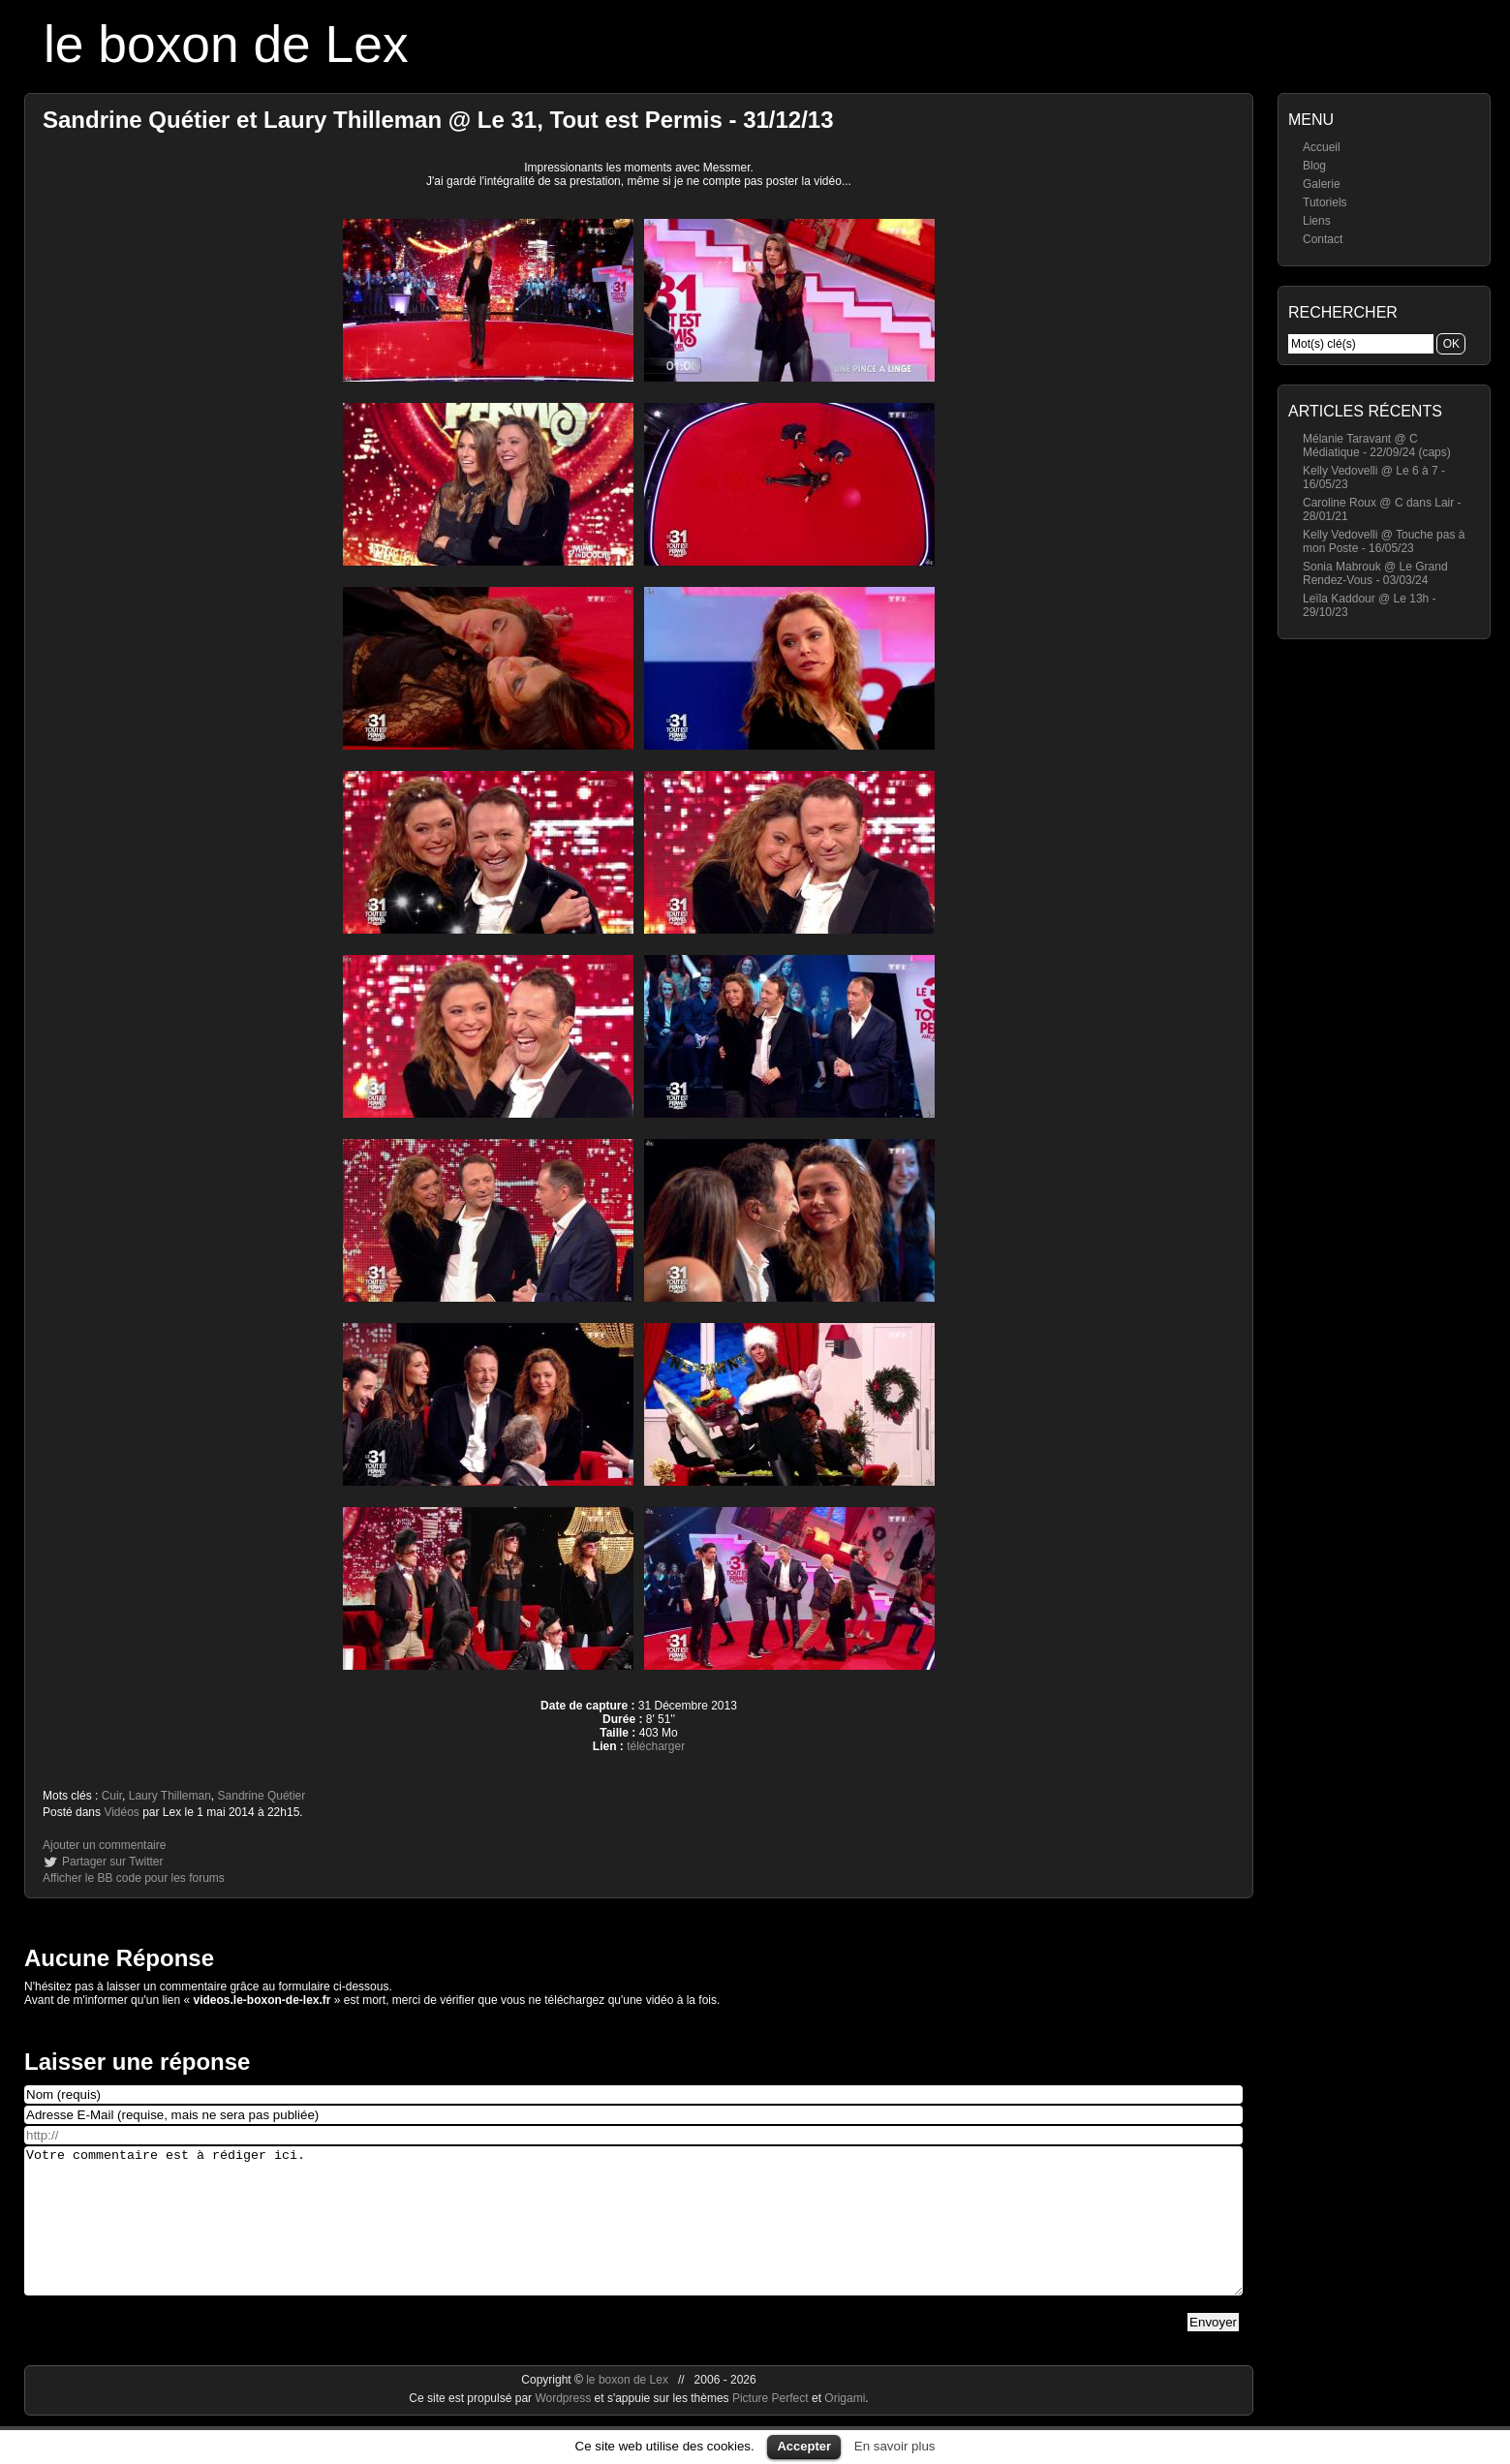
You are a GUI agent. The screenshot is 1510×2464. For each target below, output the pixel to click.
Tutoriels (1325, 202)
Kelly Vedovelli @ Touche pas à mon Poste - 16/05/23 (1383, 541)
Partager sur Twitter (112, 1861)
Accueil (1322, 147)
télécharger (656, 1746)
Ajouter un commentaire (104, 1845)
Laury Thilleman (170, 1795)
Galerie (1322, 184)
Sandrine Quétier (262, 1795)
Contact (1322, 239)
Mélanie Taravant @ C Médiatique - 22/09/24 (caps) (1377, 445)
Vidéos (121, 1812)
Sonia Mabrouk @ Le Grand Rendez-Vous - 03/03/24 (1375, 573)
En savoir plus (895, 2446)
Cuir (112, 1795)
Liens (1317, 221)
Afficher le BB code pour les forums (134, 1878)
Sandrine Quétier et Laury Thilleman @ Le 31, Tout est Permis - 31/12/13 (438, 120)
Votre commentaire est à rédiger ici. (633, 2235)
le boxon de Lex (226, 44)
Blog (1314, 165)
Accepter (804, 2446)
